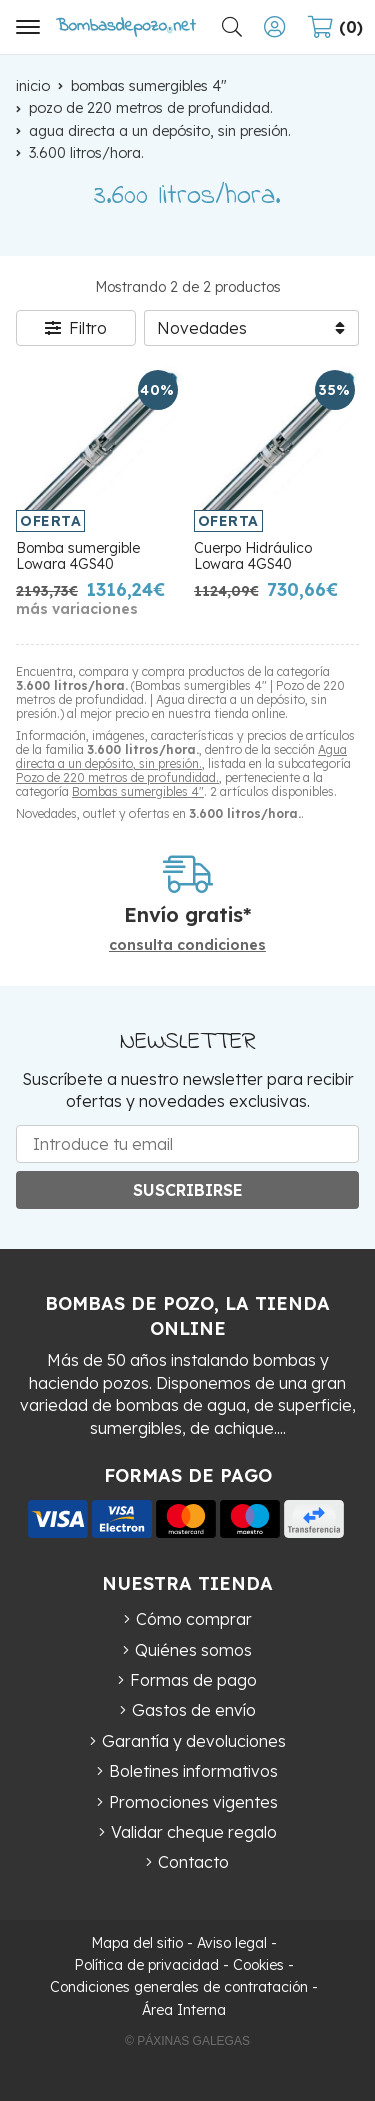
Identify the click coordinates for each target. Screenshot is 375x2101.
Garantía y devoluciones (194, 1741)
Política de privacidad (146, 1965)
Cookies (258, 1965)
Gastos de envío (194, 1710)
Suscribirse (188, 1190)
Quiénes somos (193, 1650)
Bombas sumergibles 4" (138, 791)
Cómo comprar (194, 1619)
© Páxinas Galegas (187, 2041)
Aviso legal (232, 1943)
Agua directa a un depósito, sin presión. (181, 756)
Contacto (193, 1862)
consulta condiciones (187, 945)
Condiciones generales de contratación (179, 1987)
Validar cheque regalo (194, 1832)
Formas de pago (193, 1680)
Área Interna (184, 2010)
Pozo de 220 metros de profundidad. (117, 777)
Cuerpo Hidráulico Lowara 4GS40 (253, 556)
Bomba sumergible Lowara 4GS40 (78, 556)
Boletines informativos (193, 1771)
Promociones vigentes (193, 1802)
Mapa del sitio (137, 1943)
